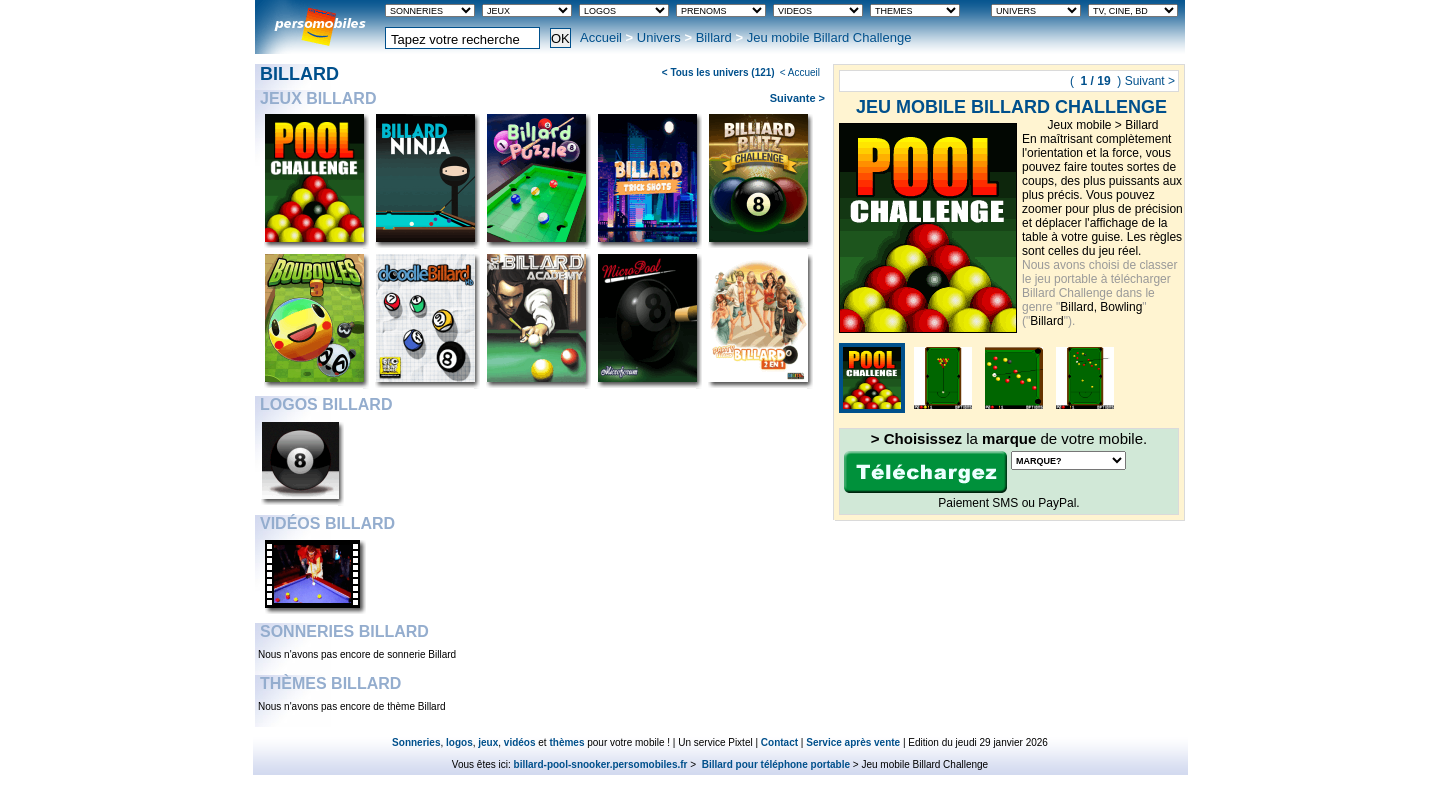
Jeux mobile (1079, 125)
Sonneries (416, 742)
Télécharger (925, 472)
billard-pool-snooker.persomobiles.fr (601, 764)
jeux (488, 742)
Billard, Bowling (1101, 307)
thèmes (566, 742)
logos (459, 742)
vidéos (520, 742)
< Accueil (800, 72)
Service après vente (853, 742)
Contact (779, 742)
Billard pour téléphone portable (774, 764)
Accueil (601, 37)
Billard (714, 37)
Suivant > (1150, 81)
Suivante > (797, 98)
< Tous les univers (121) (718, 72)
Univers (659, 37)
